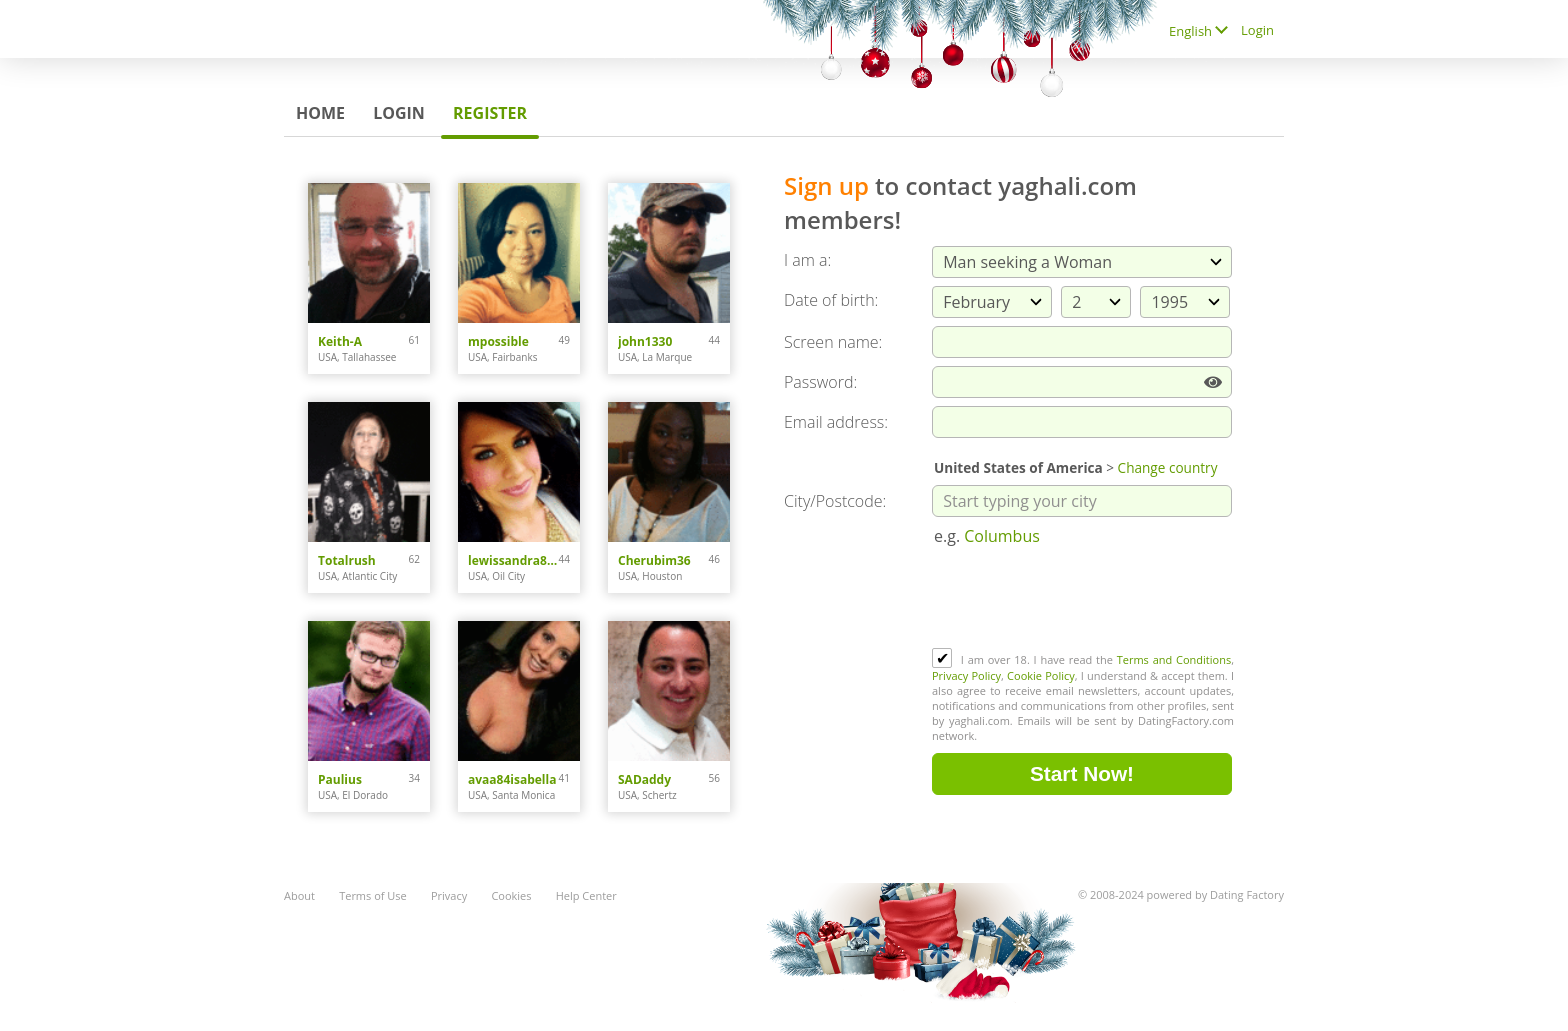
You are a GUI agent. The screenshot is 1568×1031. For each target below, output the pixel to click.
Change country (1168, 467)
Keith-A (340, 341)
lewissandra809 (513, 560)
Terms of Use (373, 895)
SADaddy (644, 779)
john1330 (645, 341)
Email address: (836, 422)
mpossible (498, 341)
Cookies (511, 895)
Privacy (449, 895)
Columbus (1002, 536)
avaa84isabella (512, 779)
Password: (820, 382)
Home (320, 113)
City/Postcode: (835, 501)
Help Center (586, 895)
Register (490, 113)
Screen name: (833, 342)
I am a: (807, 260)
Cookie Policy (1041, 675)
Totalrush (347, 560)
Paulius (340, 779)
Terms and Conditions (1174, 659)
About (299, 895)
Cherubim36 (654, 560)
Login (399, 113)
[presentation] (1084, 599)
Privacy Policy (966, 675)
